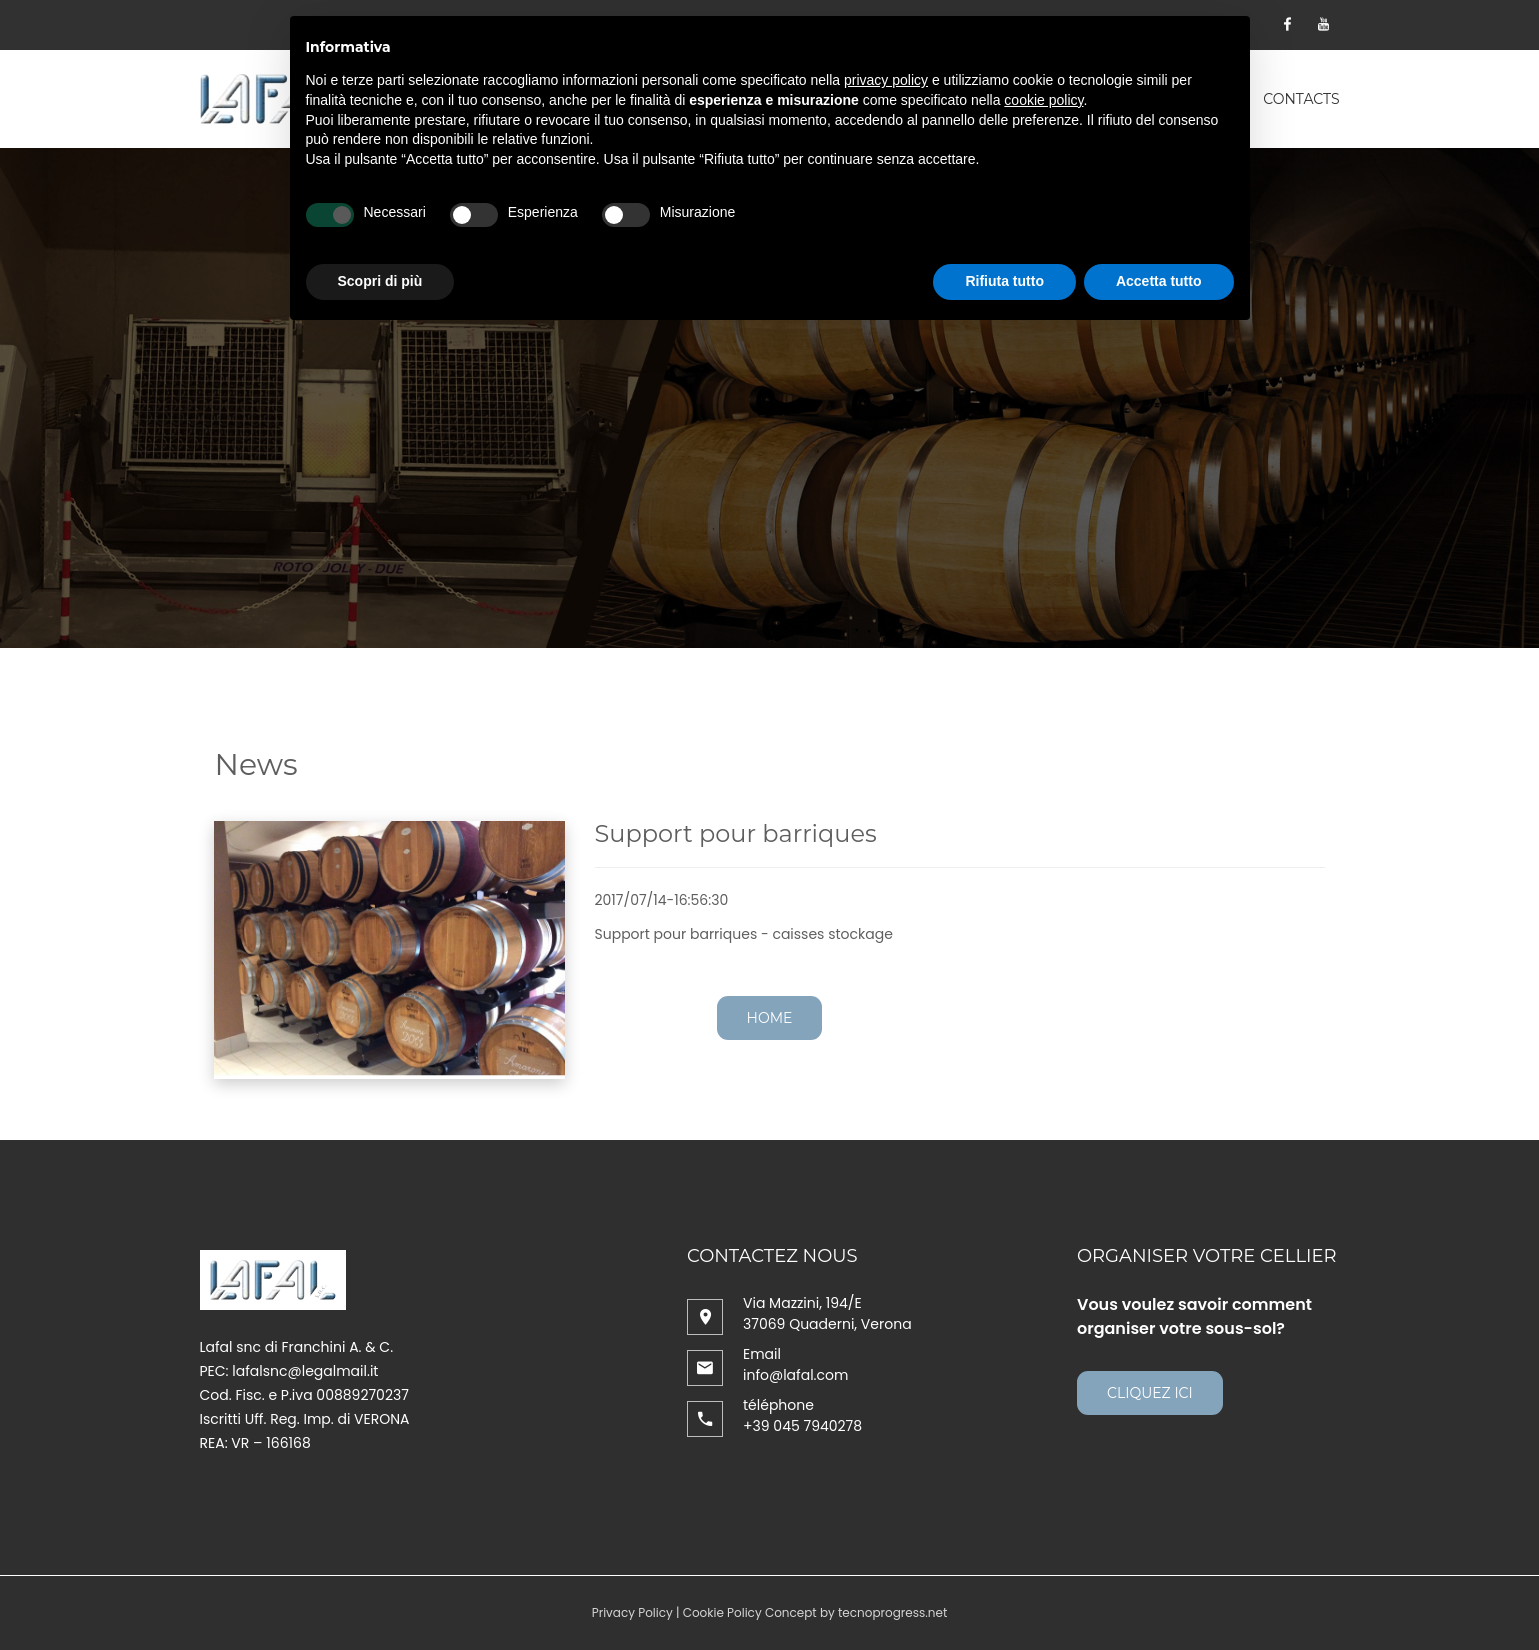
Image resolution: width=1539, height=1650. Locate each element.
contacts (1301, 99)
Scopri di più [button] (380, 281)
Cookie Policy (722, 1612)
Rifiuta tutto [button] (1004, 281)
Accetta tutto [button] (1159, 281)
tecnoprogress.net (892, 1612)
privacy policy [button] (886, 80)
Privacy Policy (632, 1612)
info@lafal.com (795, 1375)
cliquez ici (1150, 1393)
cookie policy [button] (1043, 100)
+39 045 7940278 (802, 1426)
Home (770, 1018)
